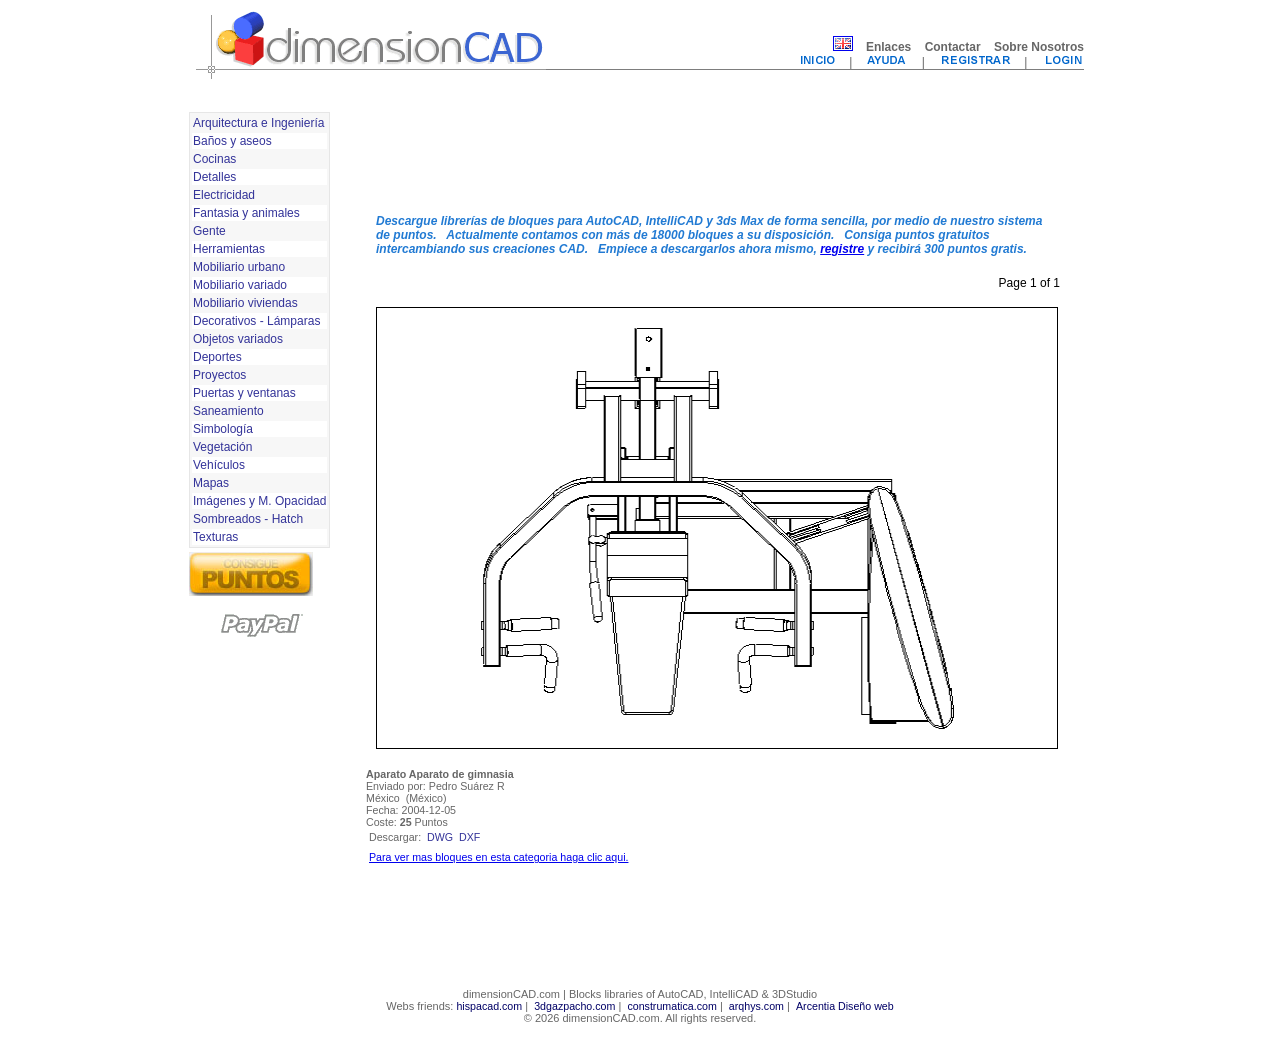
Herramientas (229, 249)
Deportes (217, 357)
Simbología (223, 429)
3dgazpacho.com (574, 1006)
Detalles (214, 177)
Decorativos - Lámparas (256, 321)
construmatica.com (671, 1006)
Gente (209, 231)
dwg (440, 837)
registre (842, 249)
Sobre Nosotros (1039, 47)
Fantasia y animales (246, 213)
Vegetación (222, 447)
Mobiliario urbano (239, 267)
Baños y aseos (232, 141)
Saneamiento (228, 411)
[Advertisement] (717, 153)
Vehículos (219, 465)
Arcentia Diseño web (845, 1006)
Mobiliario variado (240, 285)
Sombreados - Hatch (248, 519)
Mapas (211, 483)
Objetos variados (238, 339)
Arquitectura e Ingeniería (258, 123)
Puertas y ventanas (244, 393)
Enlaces (888, 47)
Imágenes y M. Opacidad (259, 501)
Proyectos (219, 375)
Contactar (953, 47)
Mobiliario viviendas (245, 303)
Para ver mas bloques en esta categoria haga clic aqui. (498, 857)
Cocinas (214, 159)
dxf (469, 837)
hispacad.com (489, 1006)
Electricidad (224, 195)
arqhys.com (756, 1006)
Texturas (215, 537)
